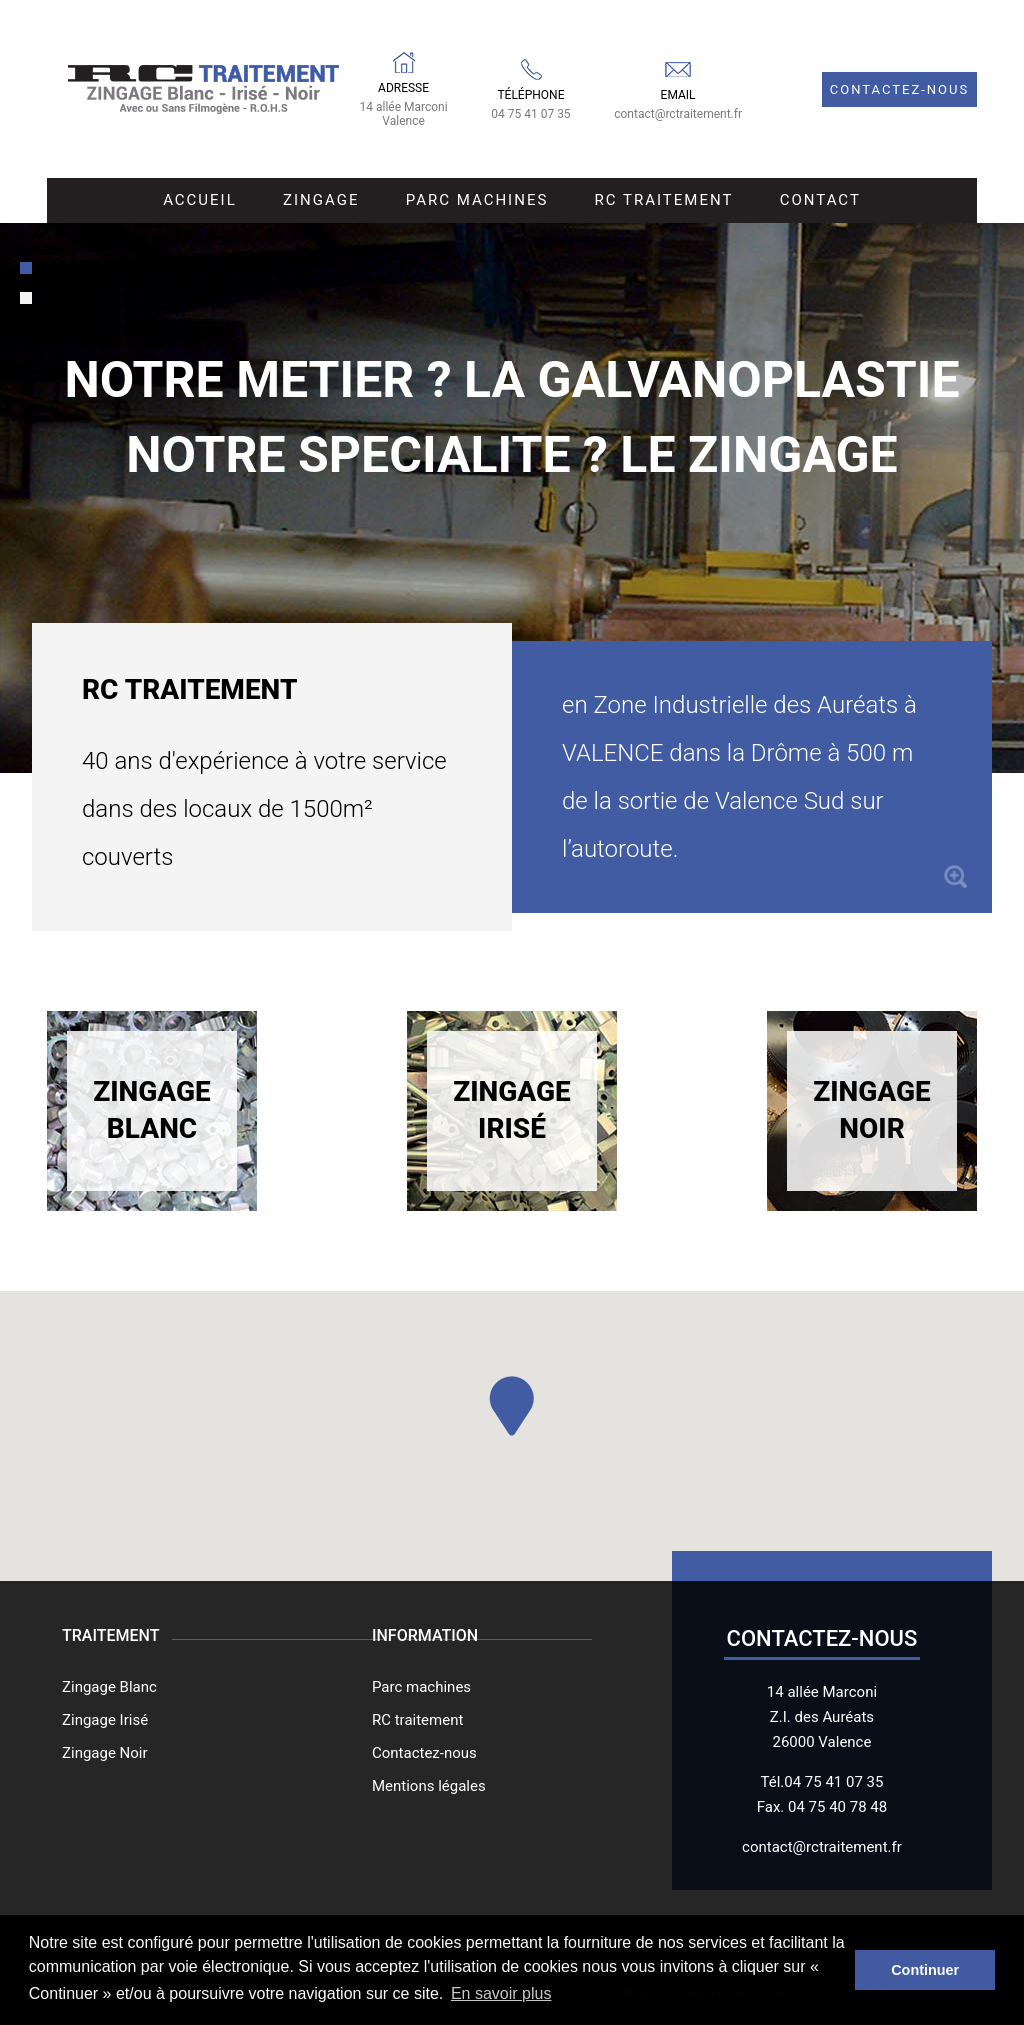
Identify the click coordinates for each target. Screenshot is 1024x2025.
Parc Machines (477, 200)
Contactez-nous (899, 89)
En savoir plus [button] (501, 1993)
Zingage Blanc (152, 1109)
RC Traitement (664, 200)
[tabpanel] (512, 498)
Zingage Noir (872, 1109)
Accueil (200, 200)
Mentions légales (429, 1786)
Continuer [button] (925, 1970)
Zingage (321, 200)
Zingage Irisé (512, 1109)
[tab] (26, 268)
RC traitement (417, 1720)
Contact (820, 200)
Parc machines (421, 1687)
